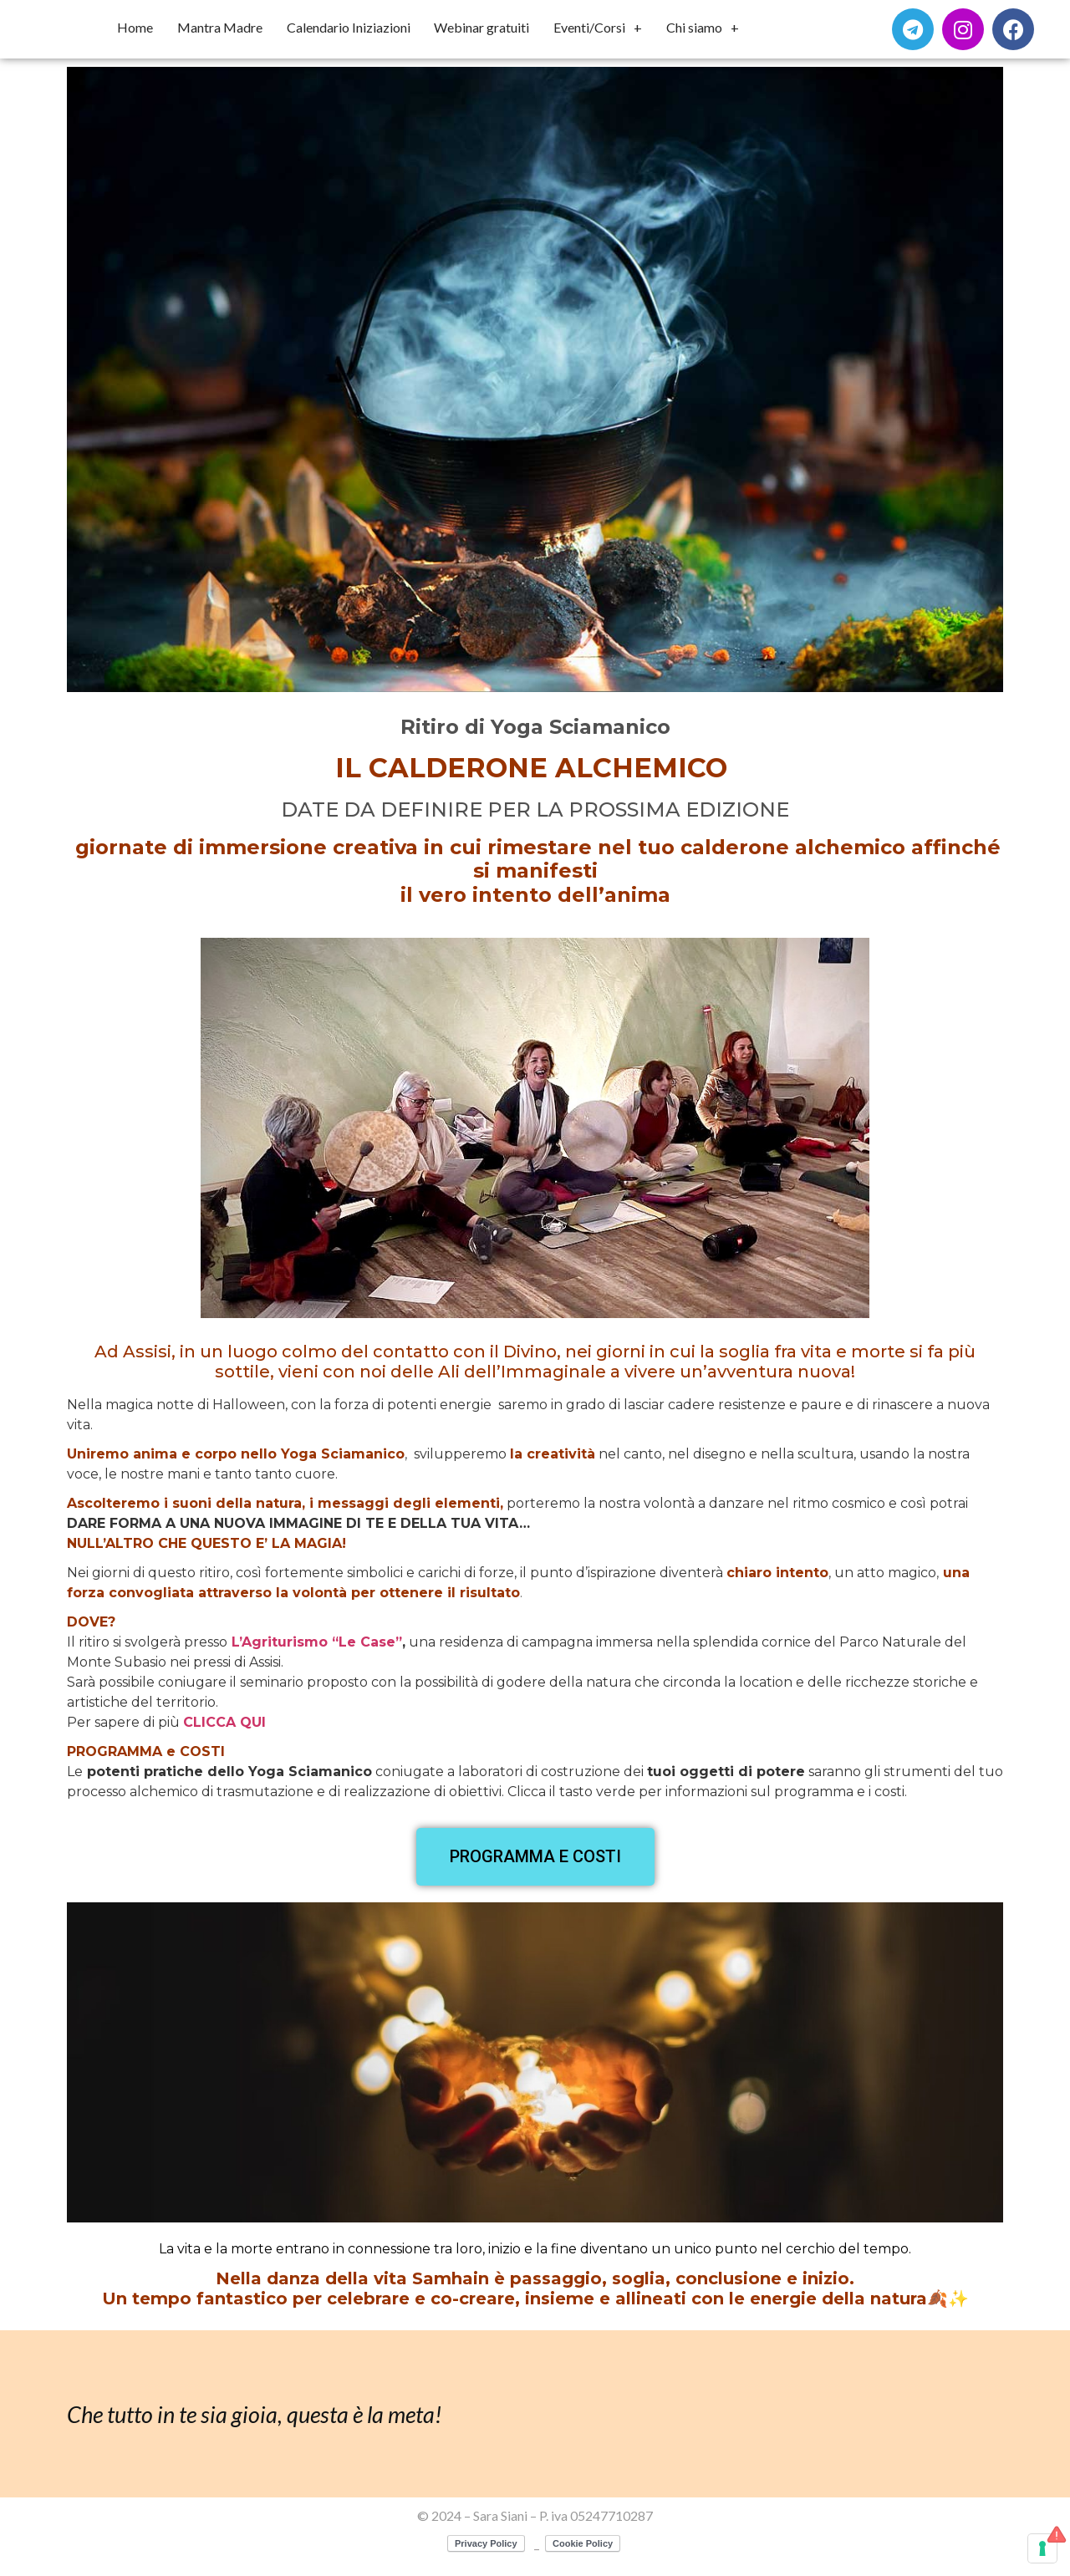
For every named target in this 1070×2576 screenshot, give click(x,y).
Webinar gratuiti (481, 27)
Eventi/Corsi (597, 28)
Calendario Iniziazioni (348, 27)
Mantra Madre (219, 27)
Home (135, 27)
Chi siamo (702, 28)
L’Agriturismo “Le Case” (314, 1642)
